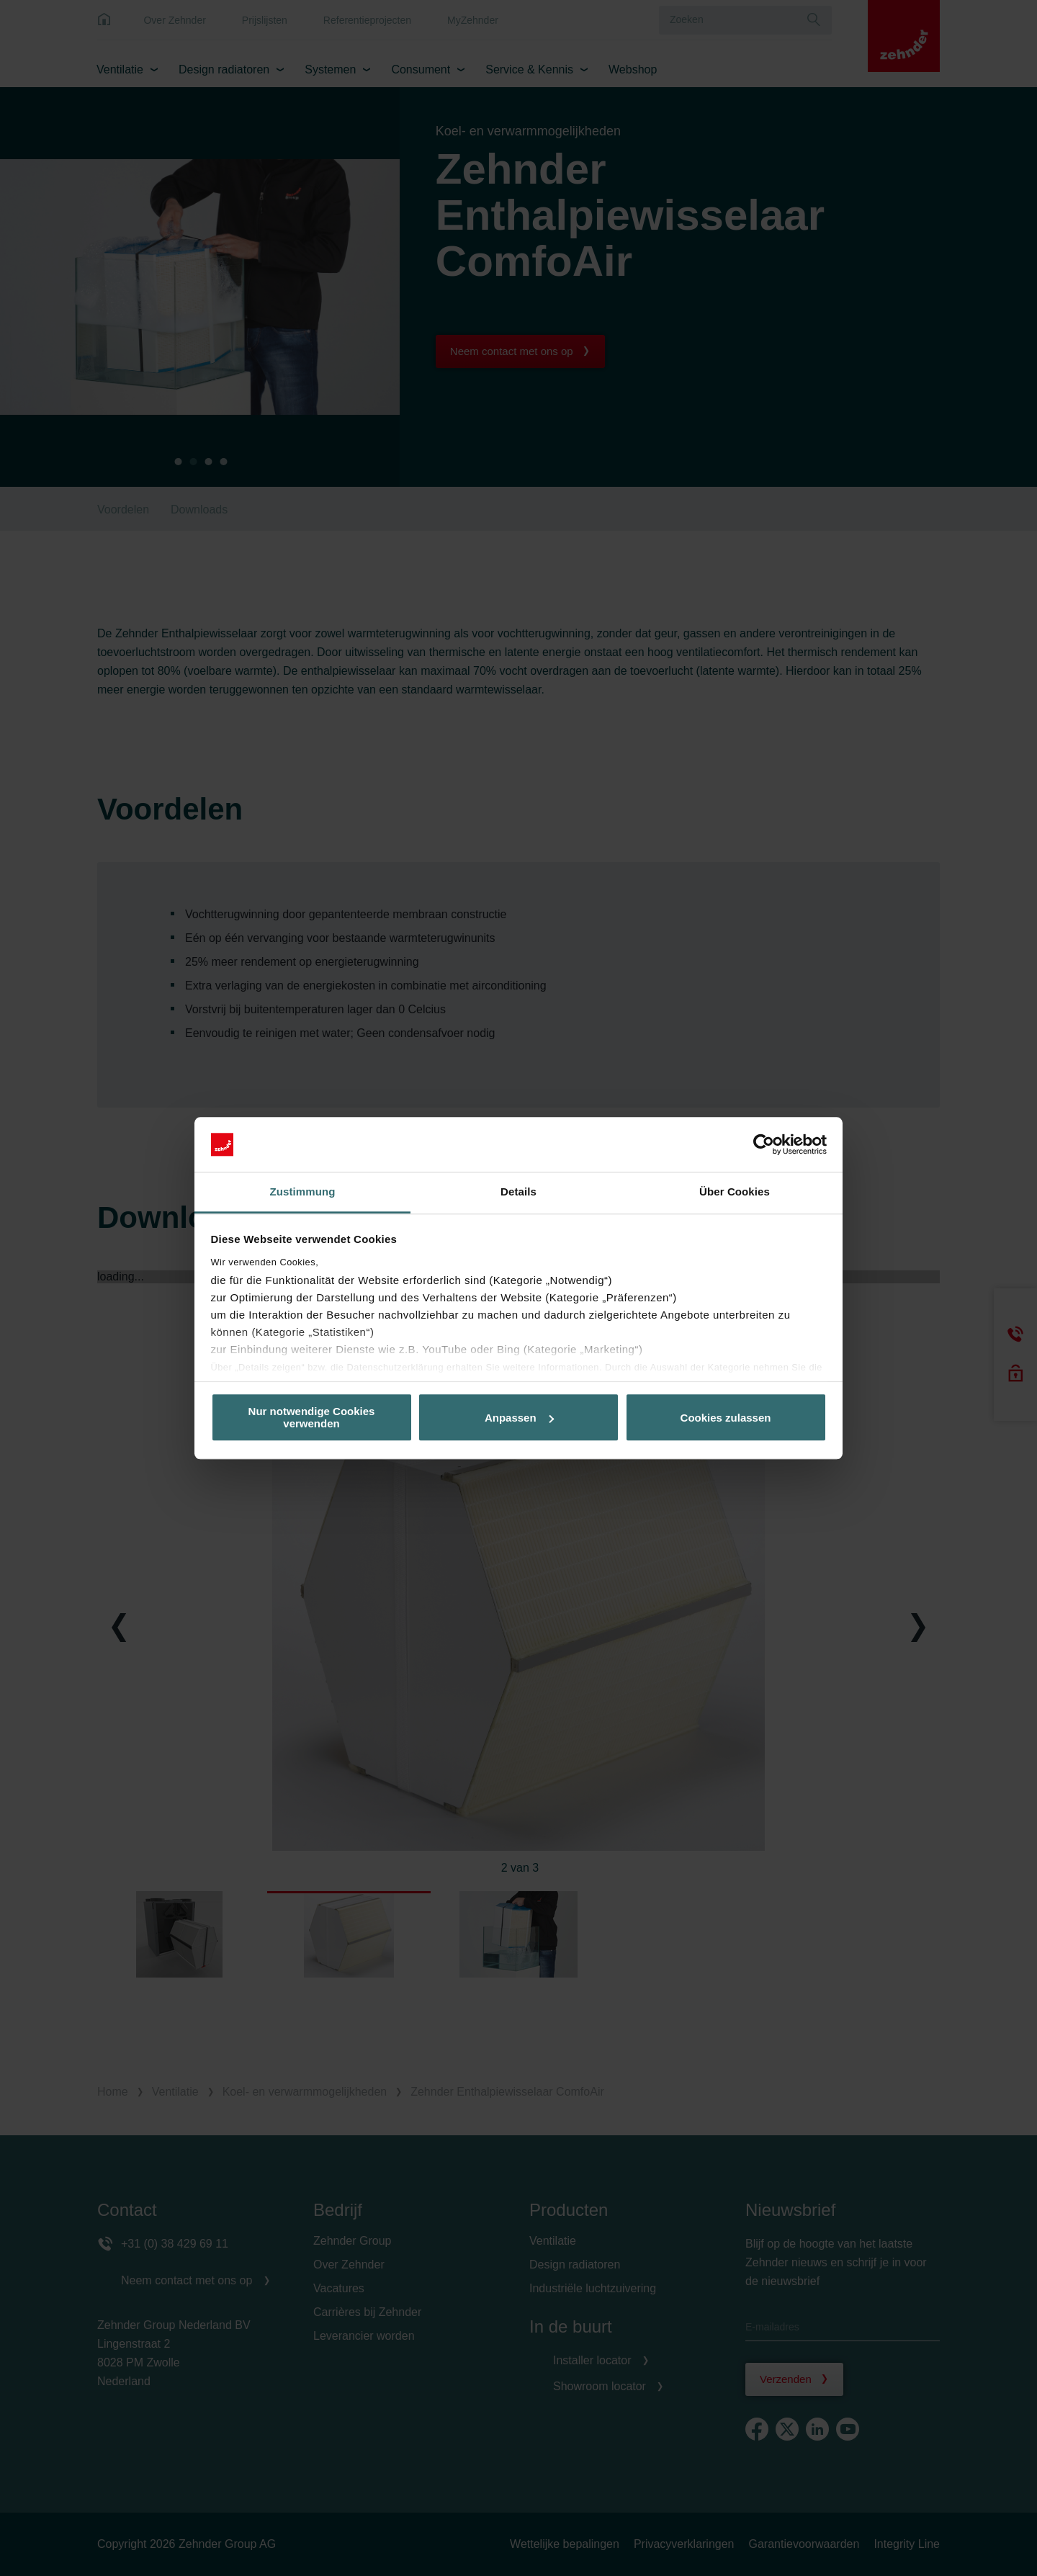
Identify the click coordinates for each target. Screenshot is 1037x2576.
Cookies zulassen (726, 1418)
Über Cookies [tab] (734, 1192)
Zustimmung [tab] (303, 1192)
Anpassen (519, 1418)
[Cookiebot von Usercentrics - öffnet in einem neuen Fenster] (764, 1144)
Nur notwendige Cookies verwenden (311, 1417)
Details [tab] (518, 1192)
